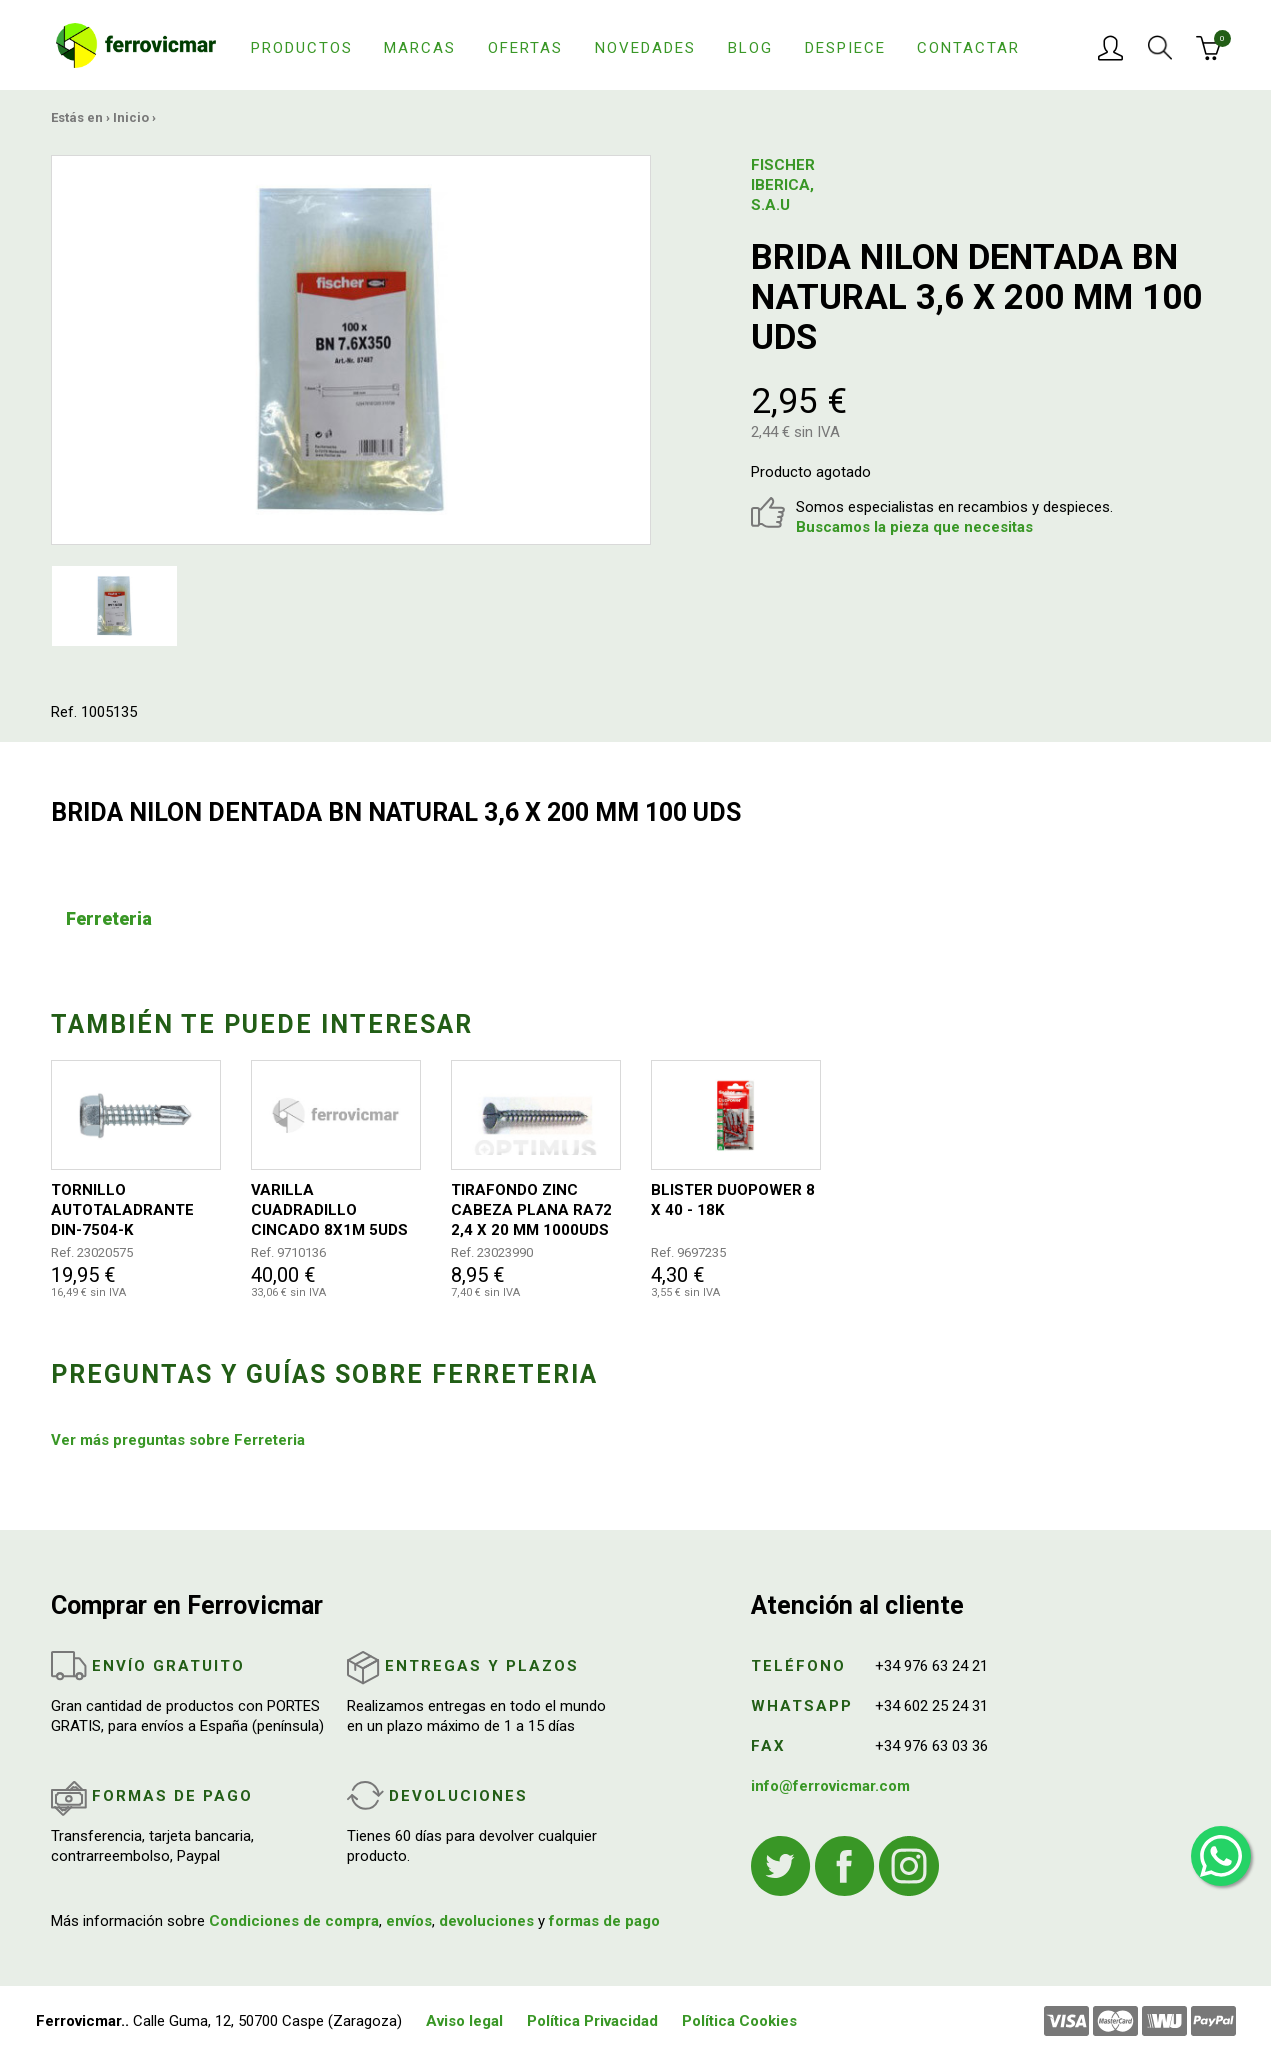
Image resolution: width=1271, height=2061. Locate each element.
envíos (409, 1921)
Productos (302, 48)
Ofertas (525, 48)
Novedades (645, 48)
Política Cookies (739, 2021)
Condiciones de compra (294, 1921)
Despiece (845, 48)
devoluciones (486, 1921)
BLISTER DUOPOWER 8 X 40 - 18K (733, 1200)
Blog (750, 48)
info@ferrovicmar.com (830, 1786)
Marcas (420, 48)
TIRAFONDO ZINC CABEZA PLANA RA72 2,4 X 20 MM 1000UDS (531, 1210)
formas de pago (604, 1921)
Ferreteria (109, 918)
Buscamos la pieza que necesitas (914, 527)
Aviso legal (464, 2021)
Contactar (968, 48)
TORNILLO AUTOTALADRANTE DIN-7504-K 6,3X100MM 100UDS (124, 1210)
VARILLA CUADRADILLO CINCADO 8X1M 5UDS (329, 1210)
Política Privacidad (592, 2021)
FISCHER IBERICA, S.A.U (783, 185)
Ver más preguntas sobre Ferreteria (178, 1440)
